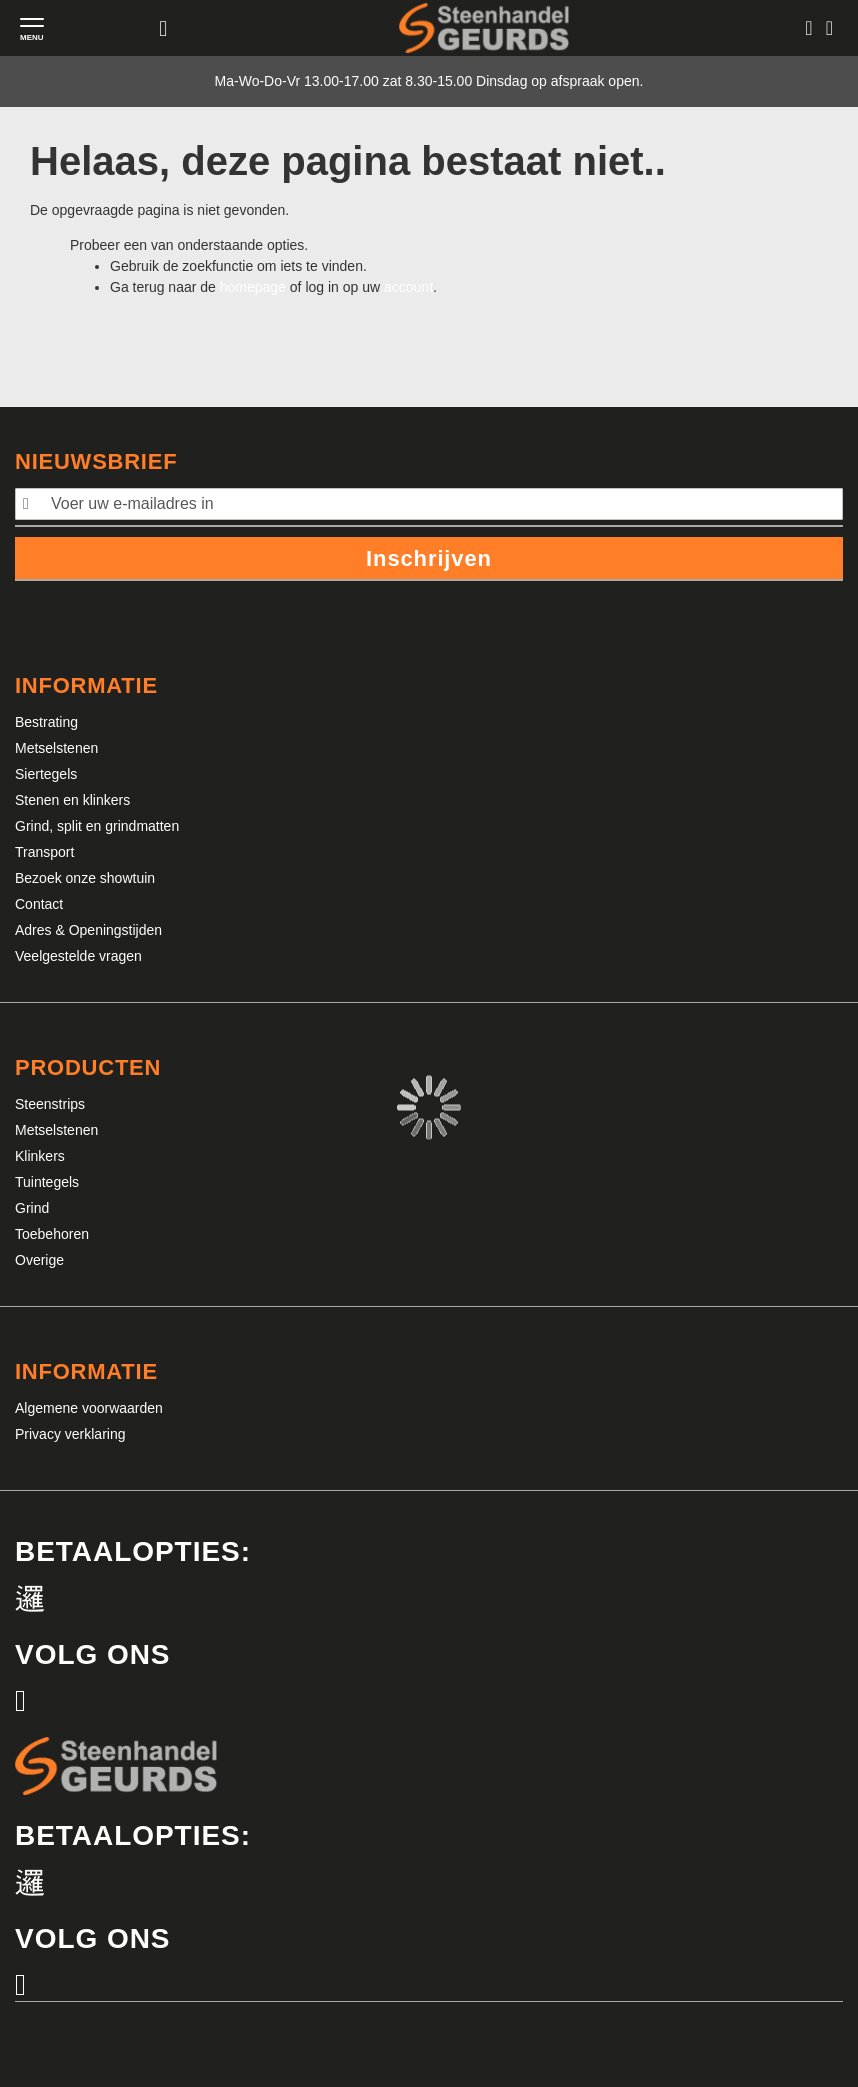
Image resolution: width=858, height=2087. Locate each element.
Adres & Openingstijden (88, 930)
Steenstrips (50, 1104)
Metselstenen (56, 748)
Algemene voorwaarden (89, 1408)
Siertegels (46, 774)
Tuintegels (47, 1182)
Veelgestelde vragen (78, 956)
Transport (44, 852)
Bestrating (46, 722)
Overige (39, 1260)
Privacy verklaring (70, 1434)
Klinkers (40, 1156)
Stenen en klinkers (72, 800)
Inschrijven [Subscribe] (429, 558)
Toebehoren (52, 1234)
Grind (32, 1208)
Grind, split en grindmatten (97, 826)
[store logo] (484, 27)
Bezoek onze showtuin (85, 878)
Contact (39, 904)
